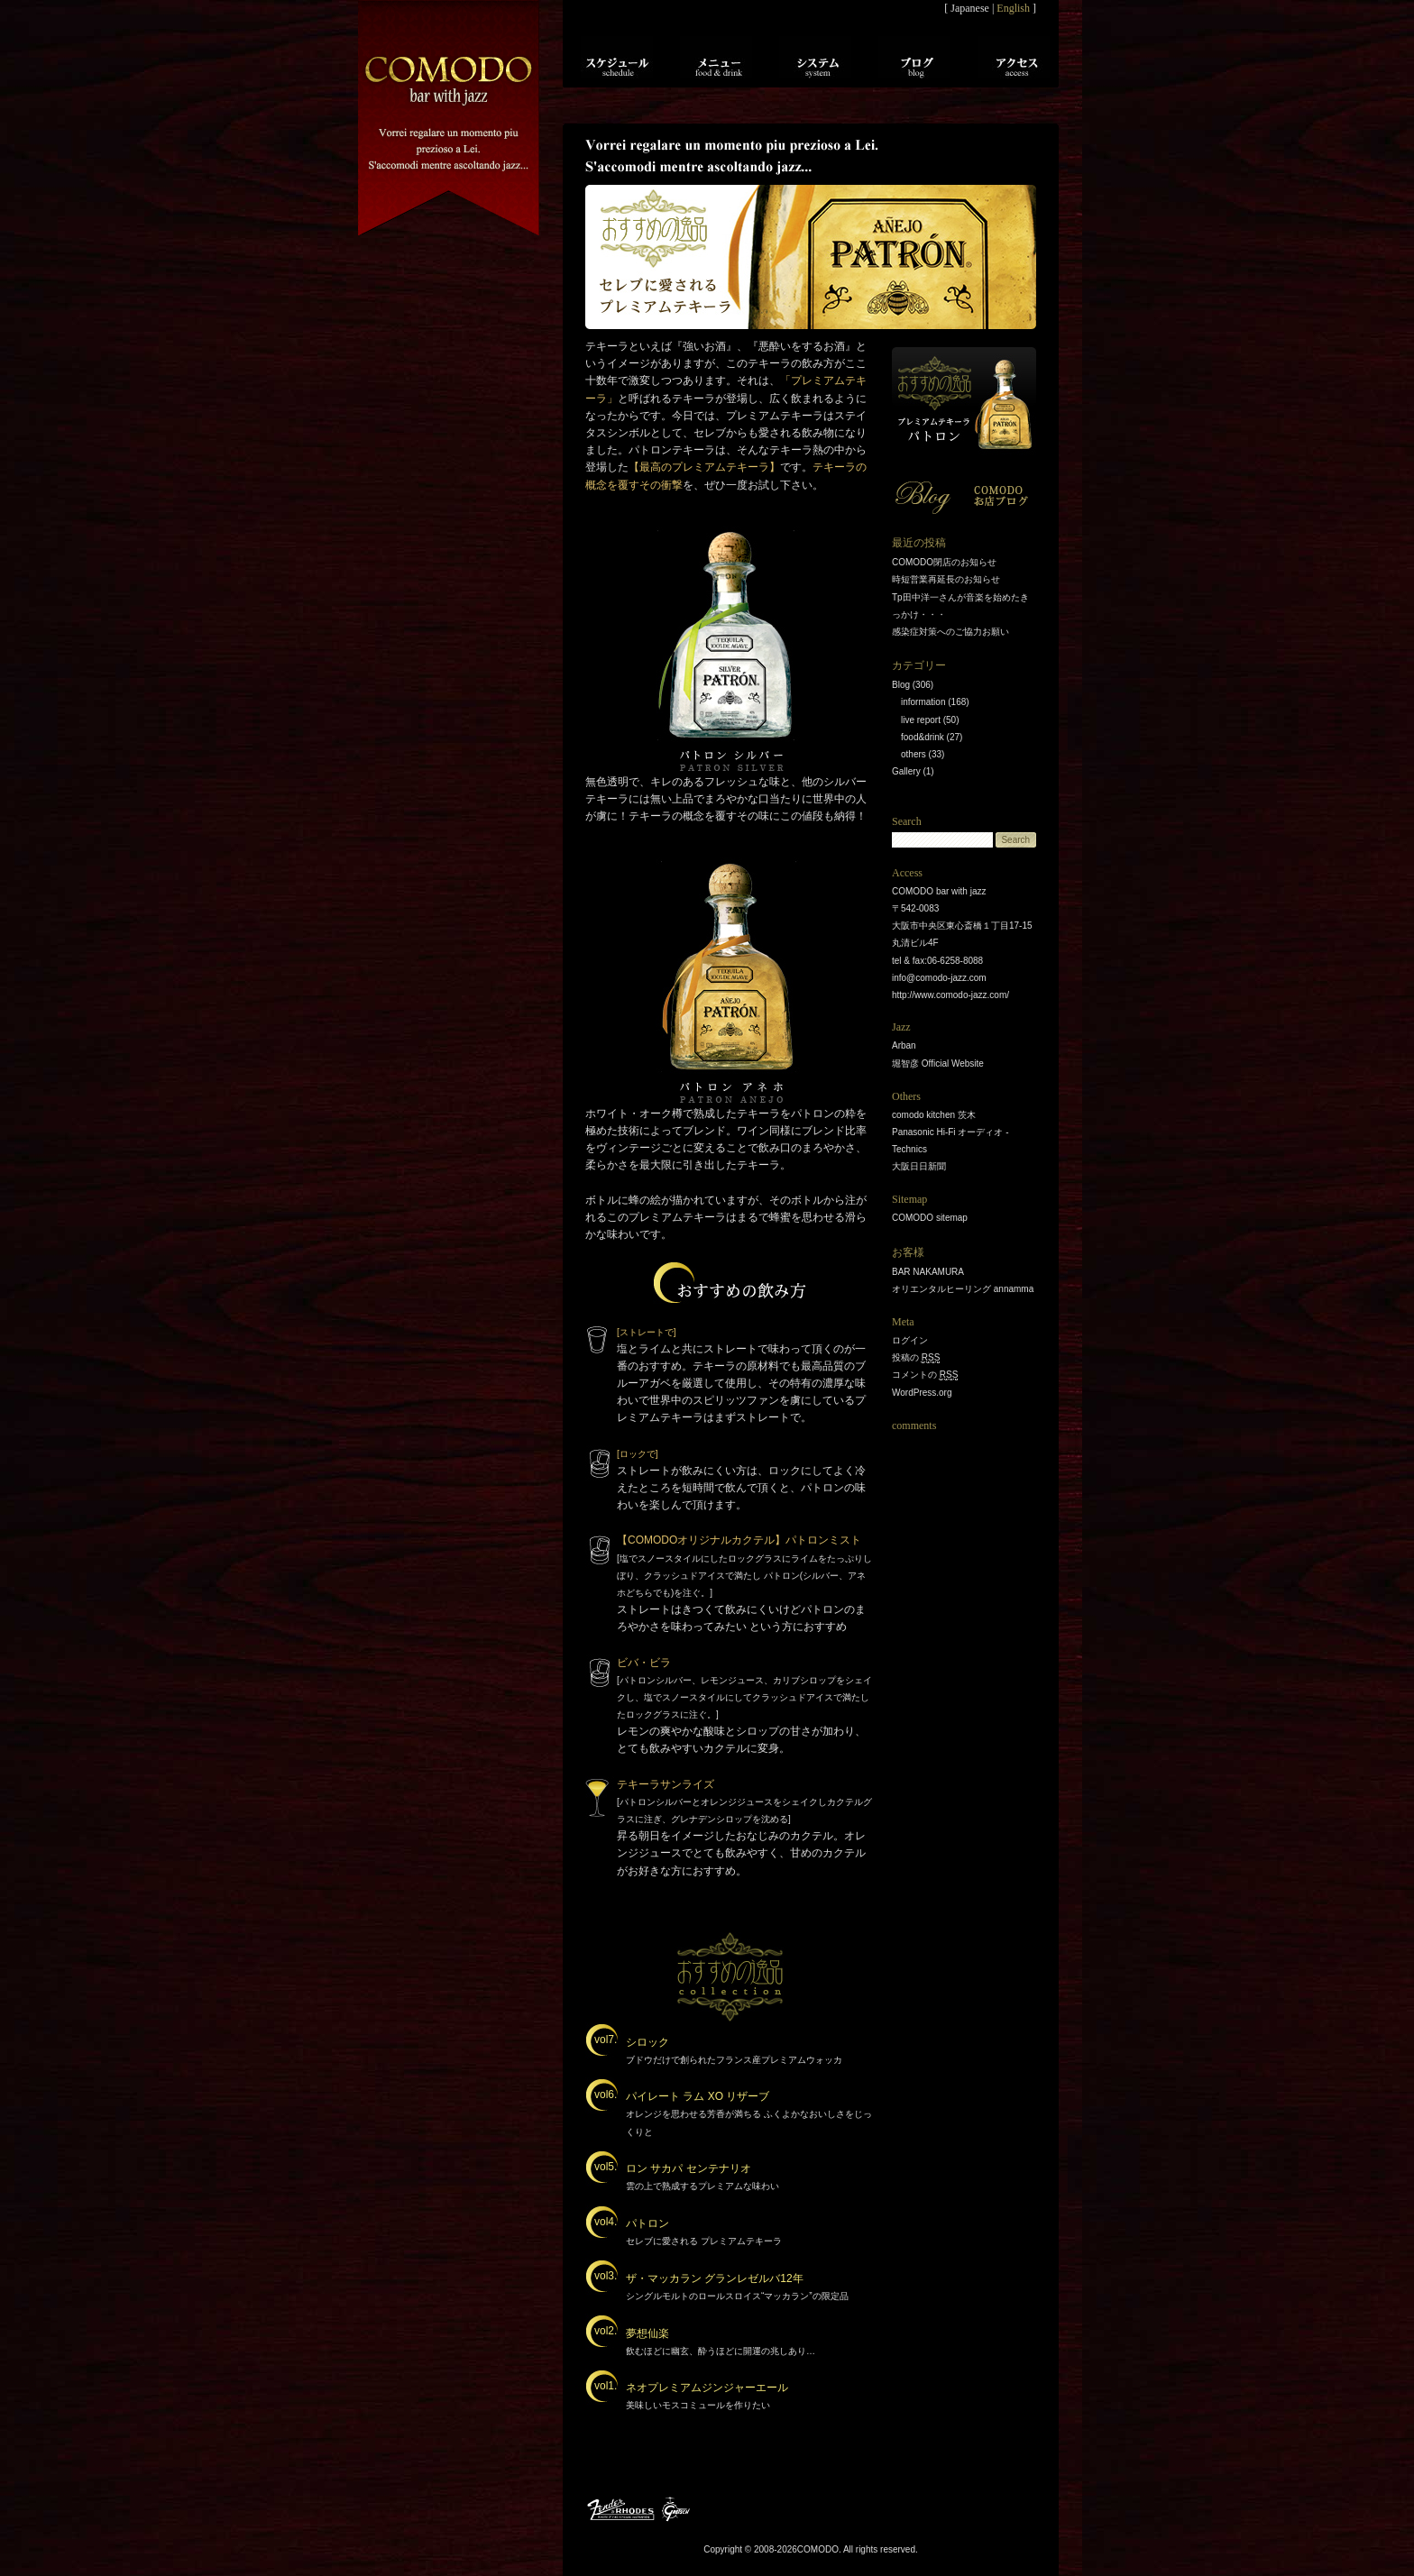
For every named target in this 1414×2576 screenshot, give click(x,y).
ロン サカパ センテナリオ (688, 2168)
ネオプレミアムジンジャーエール (707, 2387)
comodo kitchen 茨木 (934, 1115)
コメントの (925, 1375)
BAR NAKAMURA (928, 1272)
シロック (647, 2042)
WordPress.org (922, 1393)
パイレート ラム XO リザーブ (697, 2096)
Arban (904, 1045)
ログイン (910, 1340)
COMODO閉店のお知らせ (944, 562)
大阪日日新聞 (919, 1166)
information (923, 702)
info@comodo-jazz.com (939, 978)
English (1013, 8)
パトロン (647, 2223)
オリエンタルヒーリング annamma (962, 1289)
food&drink (922, 737)
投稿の (916, 1357)
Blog (901, 685)
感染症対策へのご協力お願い (950, 632)
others (913, 754)
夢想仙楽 (647, 2333)
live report (921, 720)
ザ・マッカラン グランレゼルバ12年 (714, 2278)
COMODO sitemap (930, 1218)
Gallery (906, 771)
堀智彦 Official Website (938, 1063)
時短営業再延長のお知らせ (946, 579)
